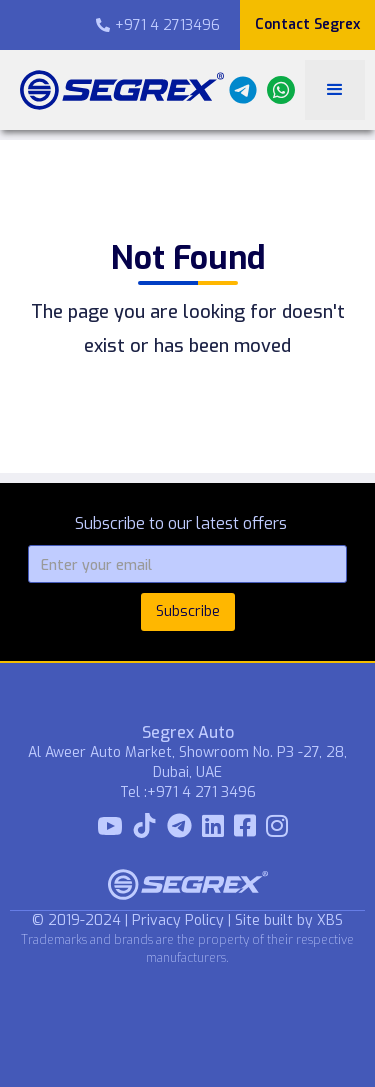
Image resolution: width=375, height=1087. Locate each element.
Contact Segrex (307, 24)
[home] (117, 89)
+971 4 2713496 (158, 25)
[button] (335, 90)
